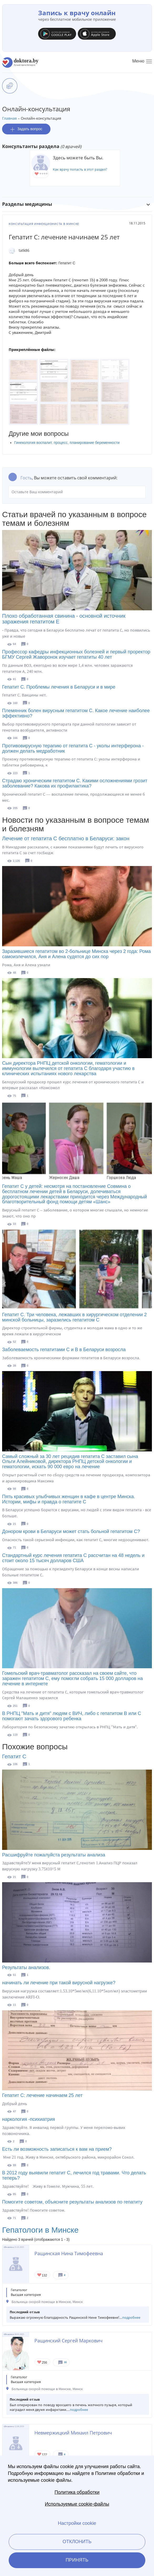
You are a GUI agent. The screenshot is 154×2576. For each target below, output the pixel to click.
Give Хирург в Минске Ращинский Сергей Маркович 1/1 (39, 2362)
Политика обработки (76, 2492)
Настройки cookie (77, 2523)
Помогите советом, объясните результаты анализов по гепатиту (72, 2202)
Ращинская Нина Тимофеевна (68, 2253)
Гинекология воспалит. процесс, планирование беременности (67, 442)
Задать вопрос (26, 129)
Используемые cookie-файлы (77, 2504)
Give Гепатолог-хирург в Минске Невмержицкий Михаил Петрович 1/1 (39, 2455)
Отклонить (77, 2541)
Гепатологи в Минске (40, 2230)
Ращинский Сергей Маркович (68, 2340)
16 (65, 2362)
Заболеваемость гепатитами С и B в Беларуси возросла (64, 1349)
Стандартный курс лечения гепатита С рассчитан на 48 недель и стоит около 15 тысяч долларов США (73, 1558)
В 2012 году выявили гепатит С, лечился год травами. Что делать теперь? (74, 2175)
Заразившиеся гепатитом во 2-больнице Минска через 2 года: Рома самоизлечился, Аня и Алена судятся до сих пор (76, 954)
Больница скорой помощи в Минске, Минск (47, 2302)
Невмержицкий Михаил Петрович (73, 2433)
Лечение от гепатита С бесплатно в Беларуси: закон (65, 838)
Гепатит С (14, 1756)
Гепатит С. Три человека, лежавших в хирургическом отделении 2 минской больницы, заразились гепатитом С (74, 1317)
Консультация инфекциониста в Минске (44, 224)
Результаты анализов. (26, 1967)
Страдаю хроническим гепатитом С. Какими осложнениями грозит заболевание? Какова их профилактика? (74, 783)
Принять (77, 2560)
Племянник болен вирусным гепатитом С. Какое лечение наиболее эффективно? (76, 713)
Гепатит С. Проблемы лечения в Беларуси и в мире (58, 687)
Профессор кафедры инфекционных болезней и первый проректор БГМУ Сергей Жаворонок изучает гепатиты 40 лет (76, 654)
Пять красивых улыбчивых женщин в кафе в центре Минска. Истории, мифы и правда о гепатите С (68, 1499)
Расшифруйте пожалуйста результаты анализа (53, 1855)
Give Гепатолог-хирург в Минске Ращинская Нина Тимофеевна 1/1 (39, 2275)
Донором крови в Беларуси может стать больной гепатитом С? (71, 1531)
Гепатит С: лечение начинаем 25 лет (42, 2095)
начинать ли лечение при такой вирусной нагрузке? (58, 1982)
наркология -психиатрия (28, 2119)
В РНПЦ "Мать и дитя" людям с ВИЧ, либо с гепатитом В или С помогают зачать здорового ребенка (71, 1716)
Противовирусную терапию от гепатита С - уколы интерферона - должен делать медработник (73, 748)
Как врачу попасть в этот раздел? (80, 169)
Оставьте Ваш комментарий (77, 492)
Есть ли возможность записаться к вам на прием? (57, 2149)
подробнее (131, 2318)
